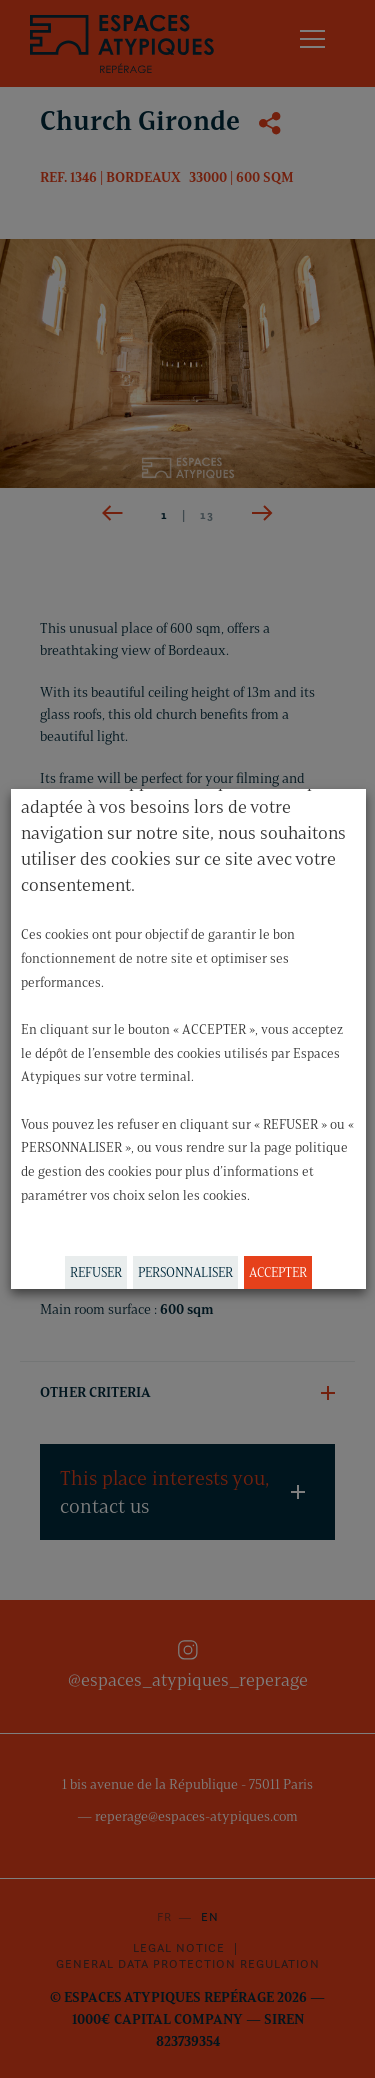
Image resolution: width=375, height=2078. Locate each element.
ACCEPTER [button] (277, 1272)
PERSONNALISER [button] (184, 1272)
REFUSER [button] (95, 1272)
